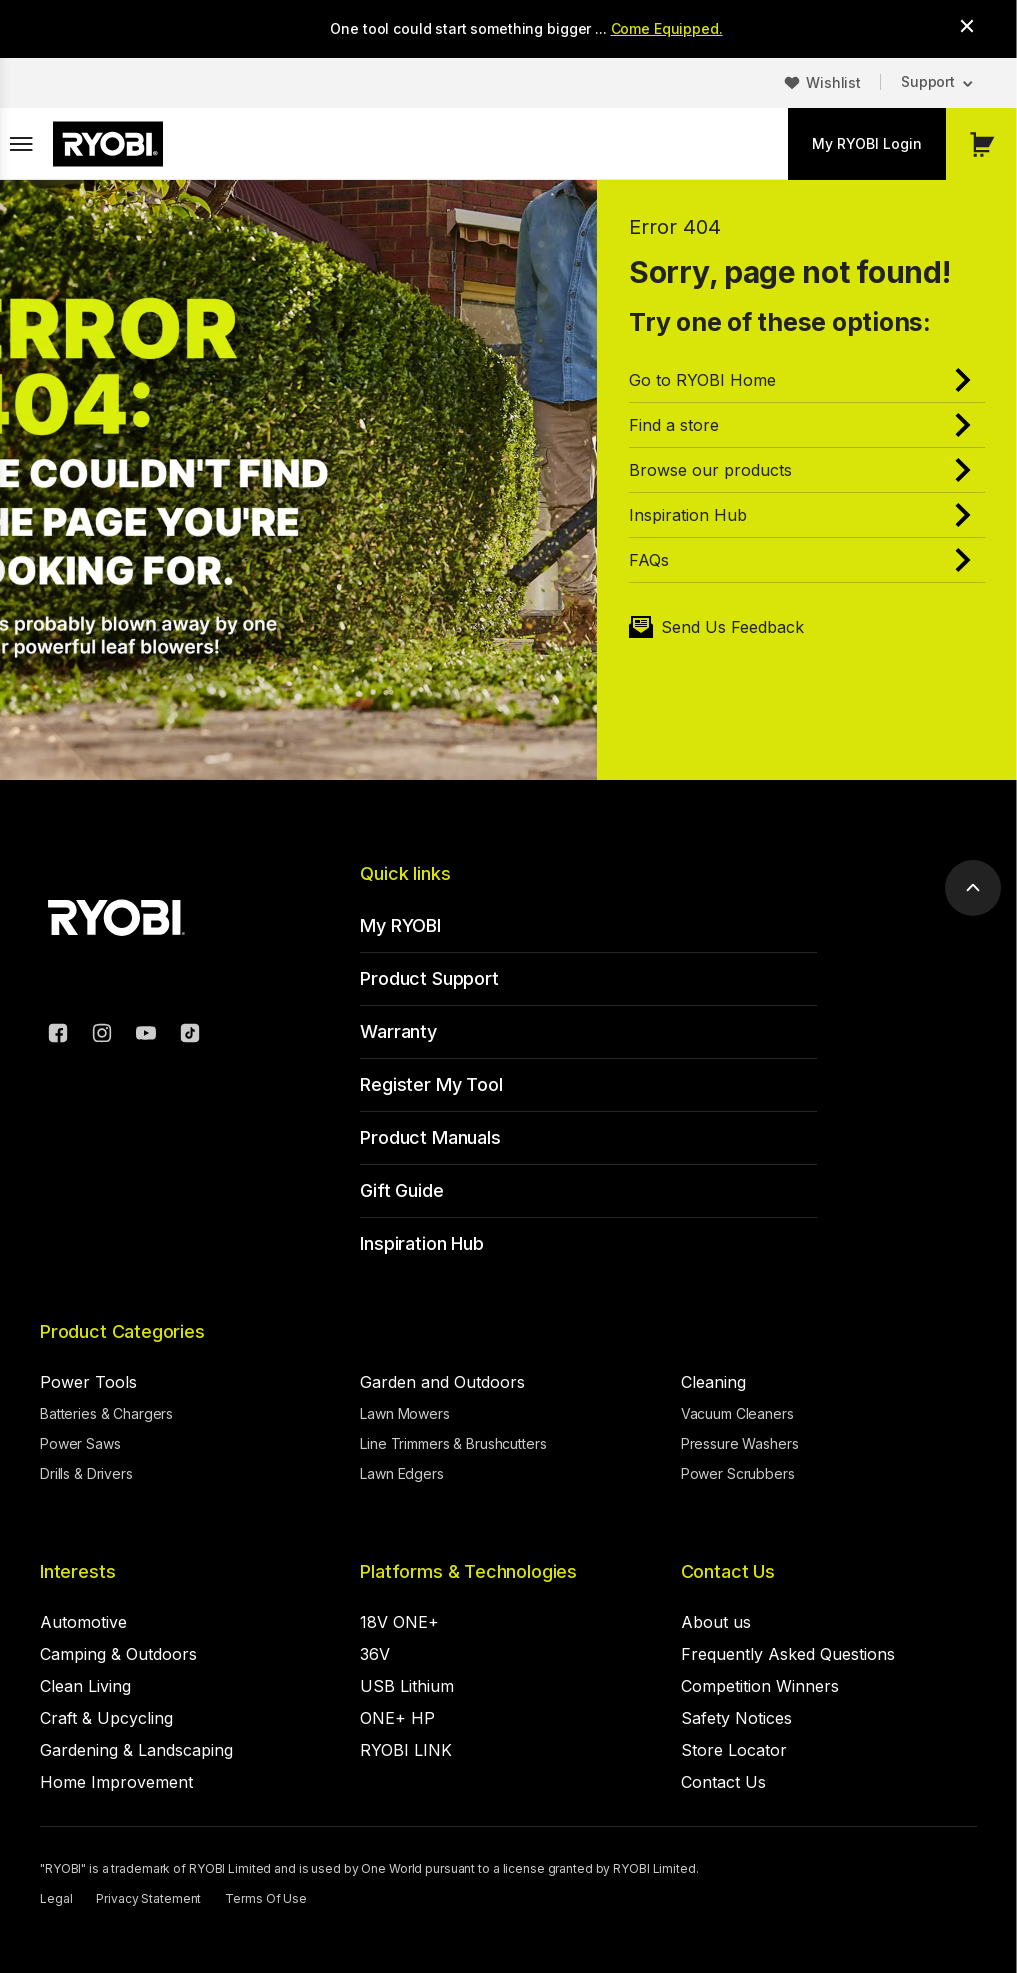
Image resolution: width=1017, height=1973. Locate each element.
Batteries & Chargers (106, 1413)
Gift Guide (401, 1190)
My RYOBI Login (867, 143)
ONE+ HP (397, 1718)
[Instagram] (102, 1036)
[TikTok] (190, 1036)
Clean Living (85, 1686)
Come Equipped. (667, 28)
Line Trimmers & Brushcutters (453, 1443)
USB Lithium (407, 1686)
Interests (77, 1571)
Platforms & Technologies (468, 1571)
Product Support (429, 978)
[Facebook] (58, 1036)
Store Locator (734, 1750)
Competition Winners (760, 1686)
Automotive (83, 1622)
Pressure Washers (740, 1443)
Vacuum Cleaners (737, 1413)
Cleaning (713, 1382)
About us (716, 1622)
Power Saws (80, 1443)
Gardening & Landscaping (136, 1750)
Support (928, 81)
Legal (56, 1898)
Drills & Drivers (86, 1473)
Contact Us (728, 1571)
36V (375, 1654)
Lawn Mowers (404, 1413)
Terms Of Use (266, 1898)
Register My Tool (431, 1084)
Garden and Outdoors (442, 1382)
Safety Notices (736, 1718)
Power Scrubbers (738, 1473)
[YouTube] (146, 1036)
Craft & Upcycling (106, 1718)
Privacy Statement (148, 1898)
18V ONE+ (399, 1622)
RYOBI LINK (406, 1750)
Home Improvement (116, 1782)
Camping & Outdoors (118, 1654)
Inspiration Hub (421, 1243)
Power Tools (88, 1382)
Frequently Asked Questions (788, 1654)
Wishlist (833, 82)
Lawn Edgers (401, 1473)
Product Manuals (430, 1137)
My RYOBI (400, 925)
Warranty (398, 1031)
